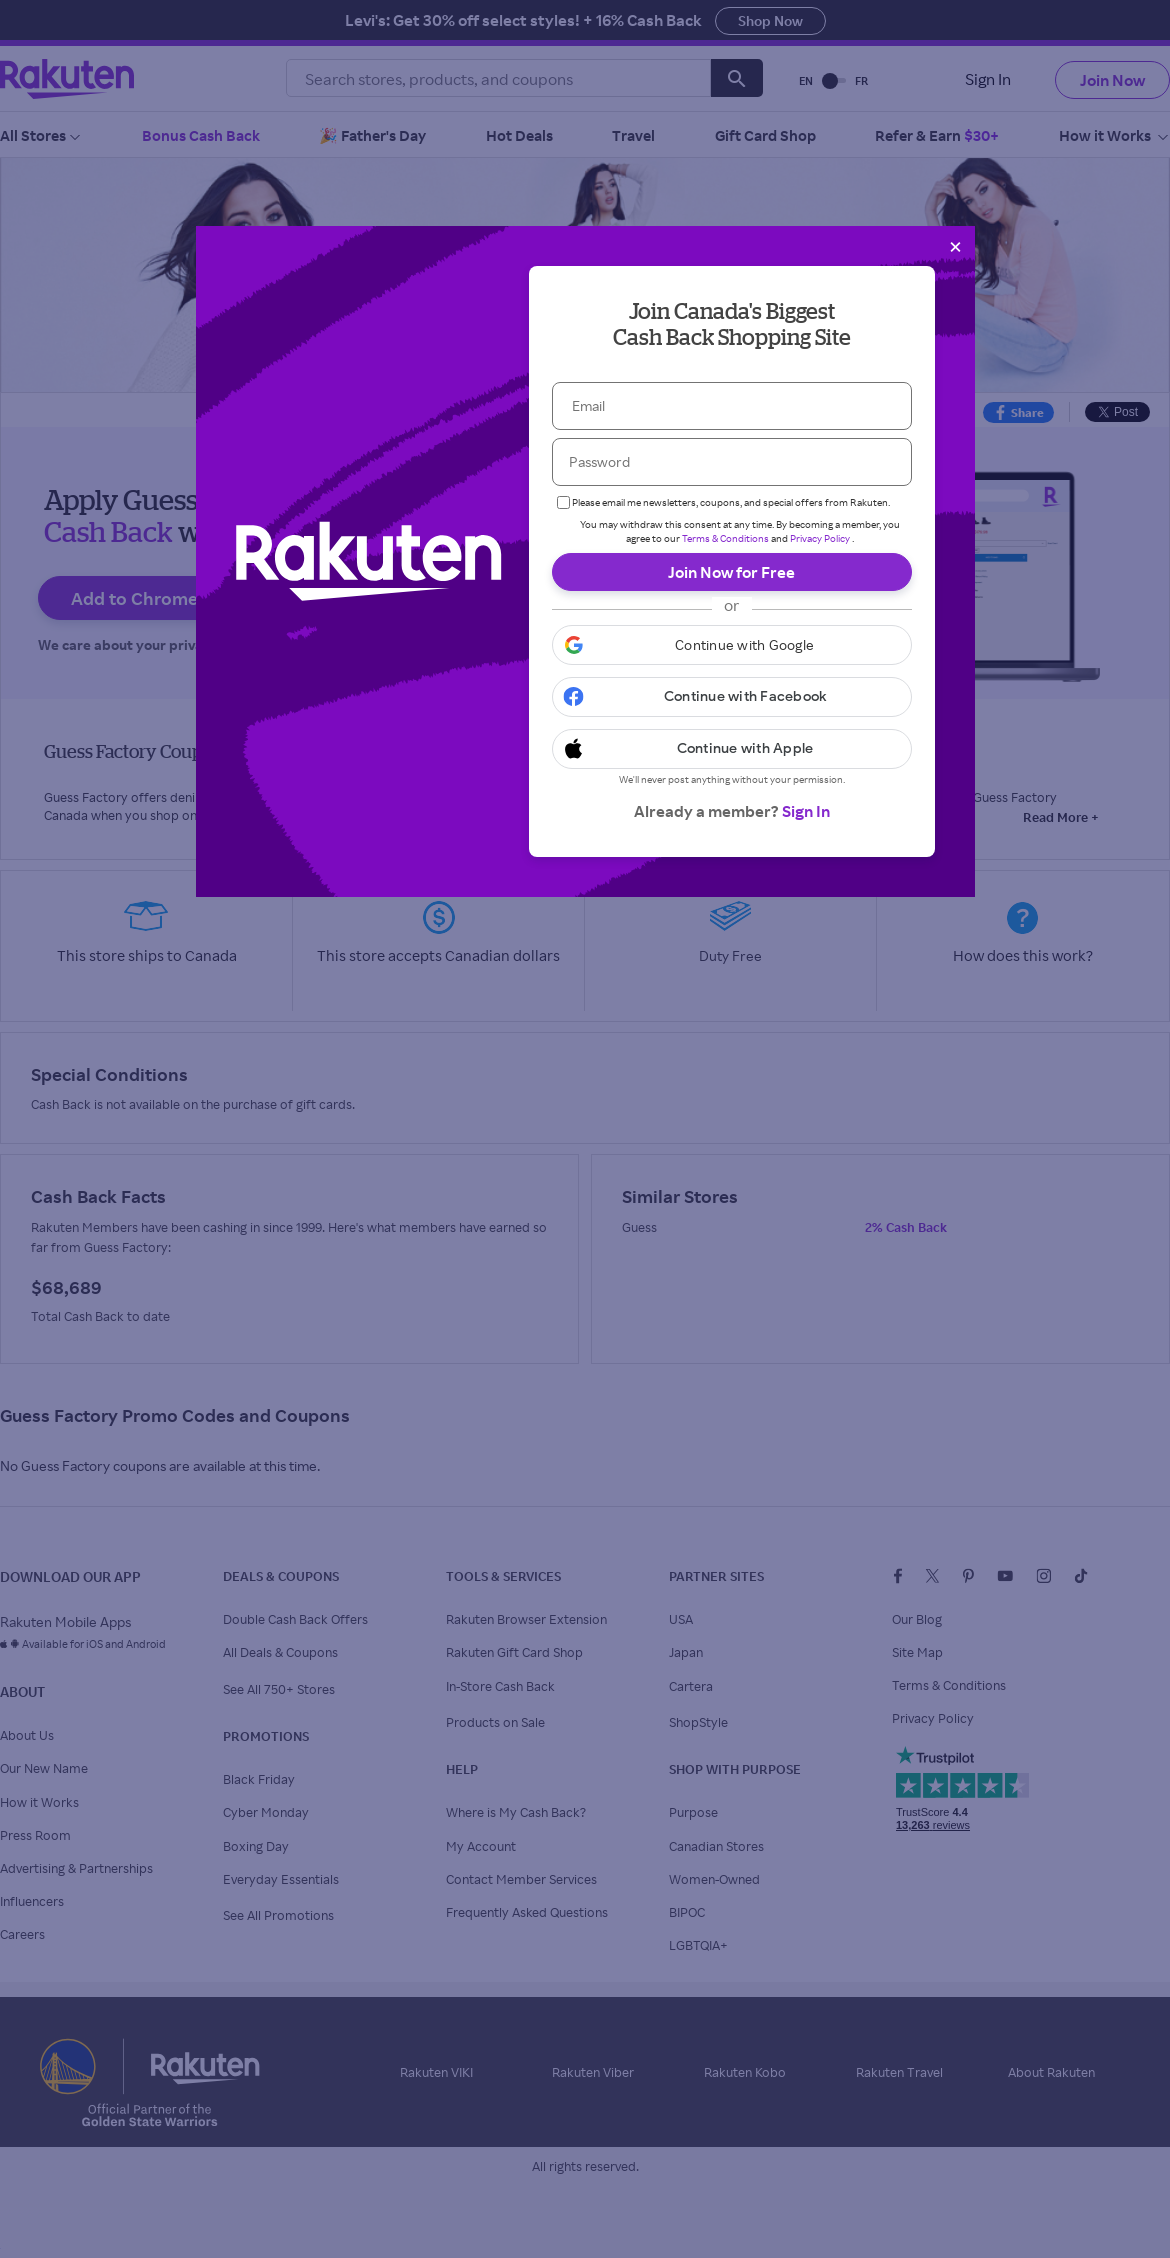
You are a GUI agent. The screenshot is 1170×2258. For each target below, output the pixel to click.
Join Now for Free (731, 572)
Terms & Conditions (725, 538)
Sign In (806, 811)
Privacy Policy (820, 538)
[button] (732, 645)
